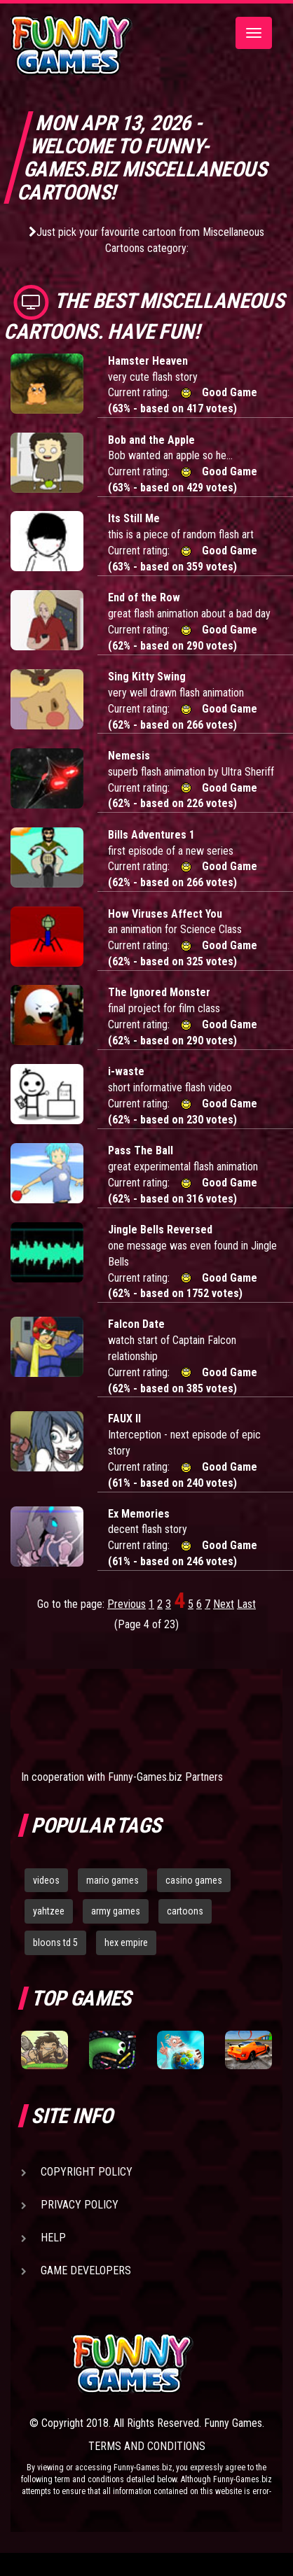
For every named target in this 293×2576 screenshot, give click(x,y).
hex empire (126, 1942)
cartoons (185, 1911)
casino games (193, 1880)
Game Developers (86, 2270)
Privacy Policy (79, 2204)
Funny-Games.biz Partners (165, 1777)
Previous (126, 1604)
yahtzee (48, 1911)
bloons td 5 (55, 1942)
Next (223, 1604)
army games (115, 1911)
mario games (112, 1880)
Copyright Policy (86, 2171)
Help (53, 2237)
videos (46, 1880)
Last (246, 1604)
